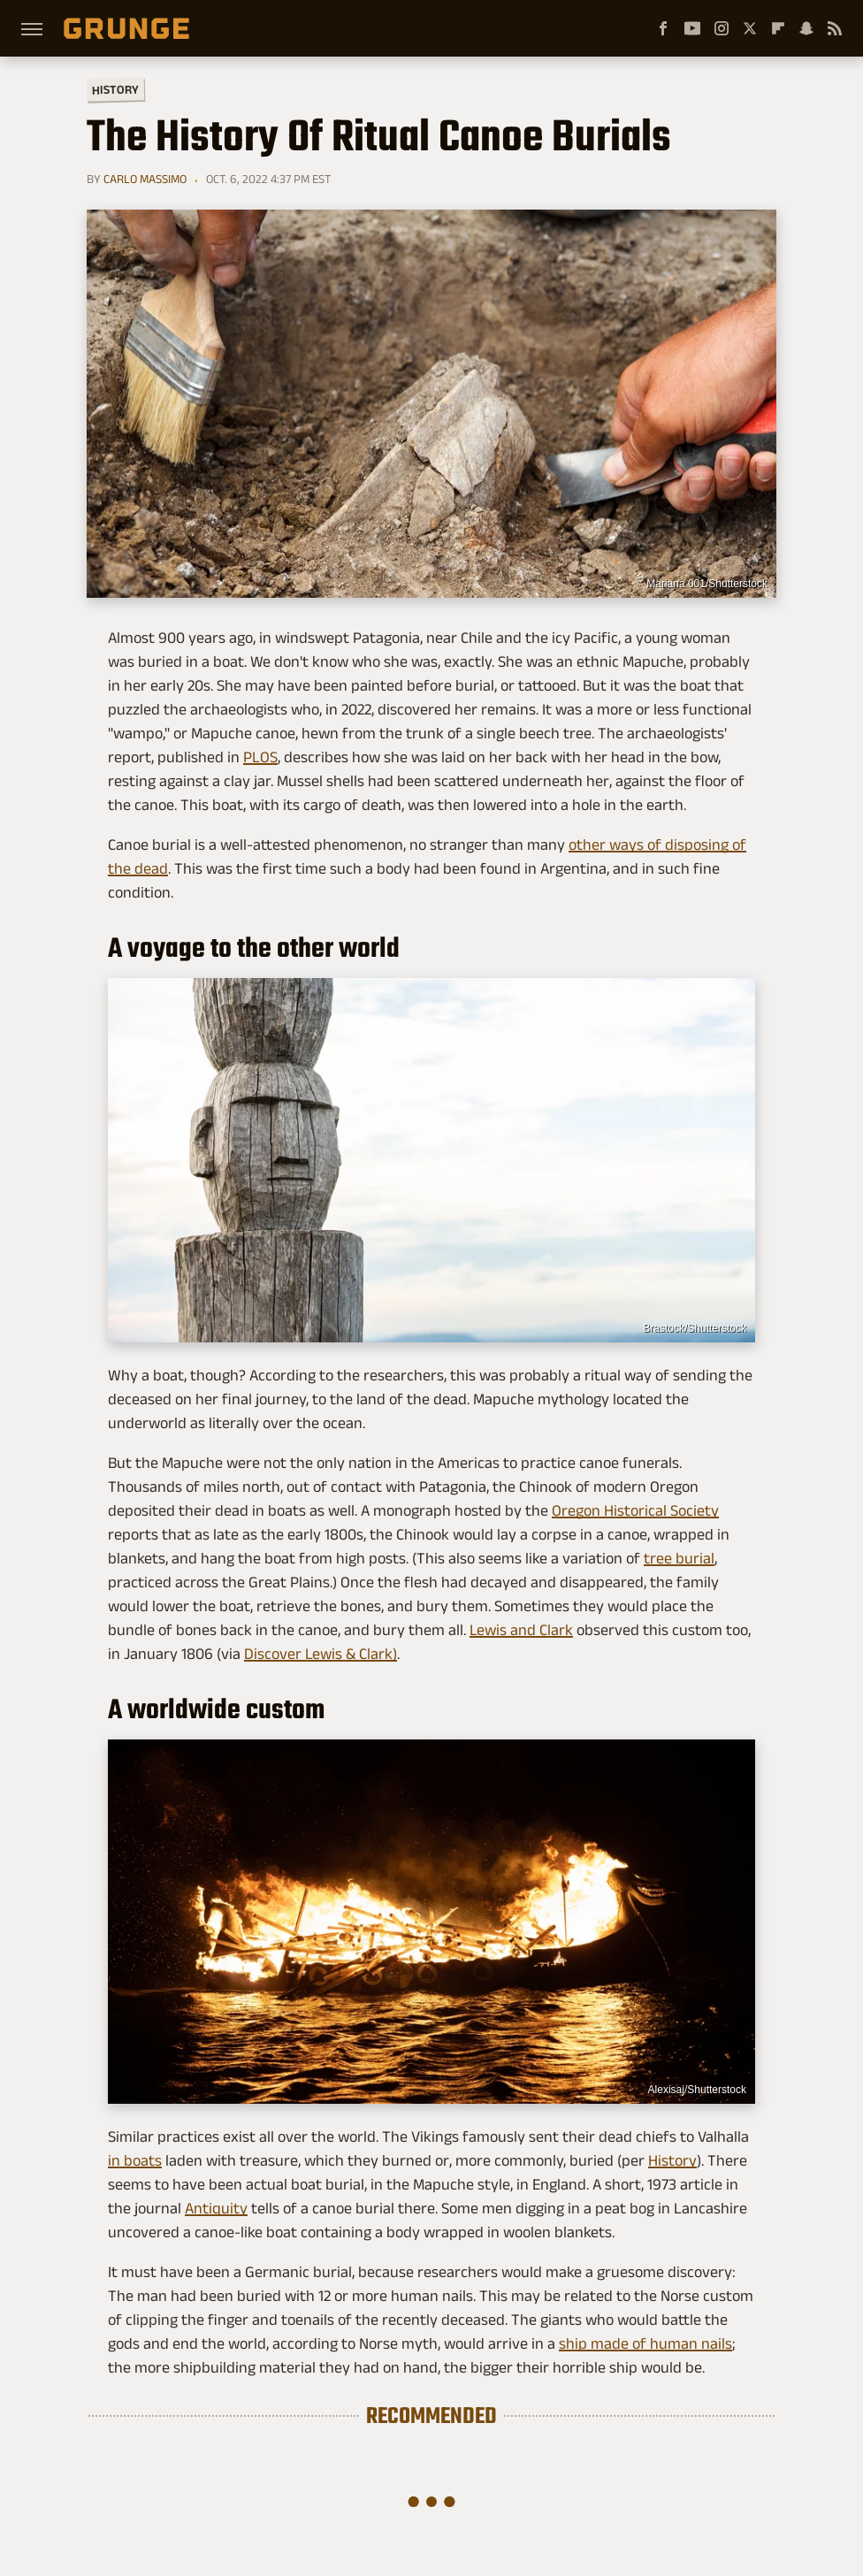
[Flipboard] (778, 28)
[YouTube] (692, 28)
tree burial (679, 1558)
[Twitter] (750, 28)
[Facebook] (663, 28)
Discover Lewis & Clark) (320, 1654)
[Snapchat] (806, 28)
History (115, 88)
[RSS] (835, 28)
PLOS (260, 757)
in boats (135, 2160)
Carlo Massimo (145, 179)
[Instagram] (721, 28)
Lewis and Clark (521, 1630)
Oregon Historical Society (635, 1510)
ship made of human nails (645, 2343)
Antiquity (216, 2208)
